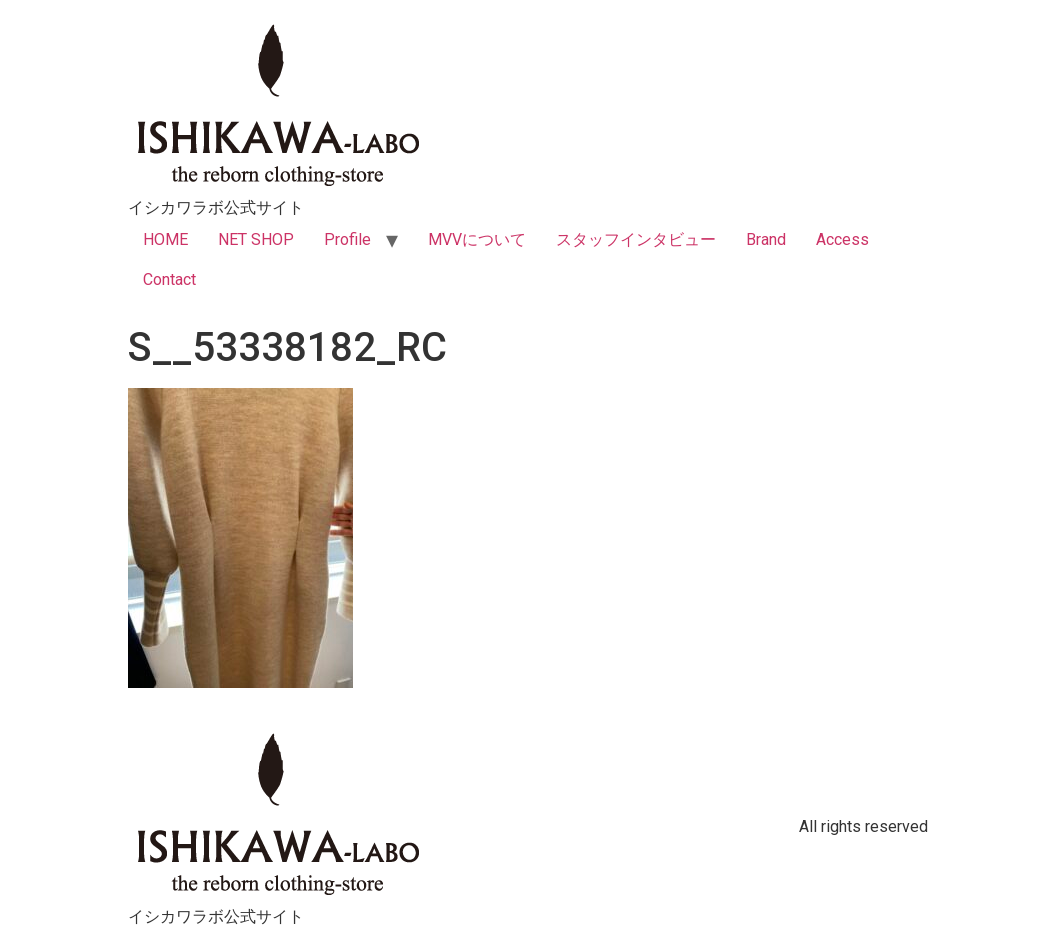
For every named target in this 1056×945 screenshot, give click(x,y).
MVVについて (477, 239)
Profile (347, 239)
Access (842, 239)
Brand (766, 239)
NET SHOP (256, 239)
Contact (169, 279)
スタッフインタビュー (636, 239)
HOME (165, 239)
